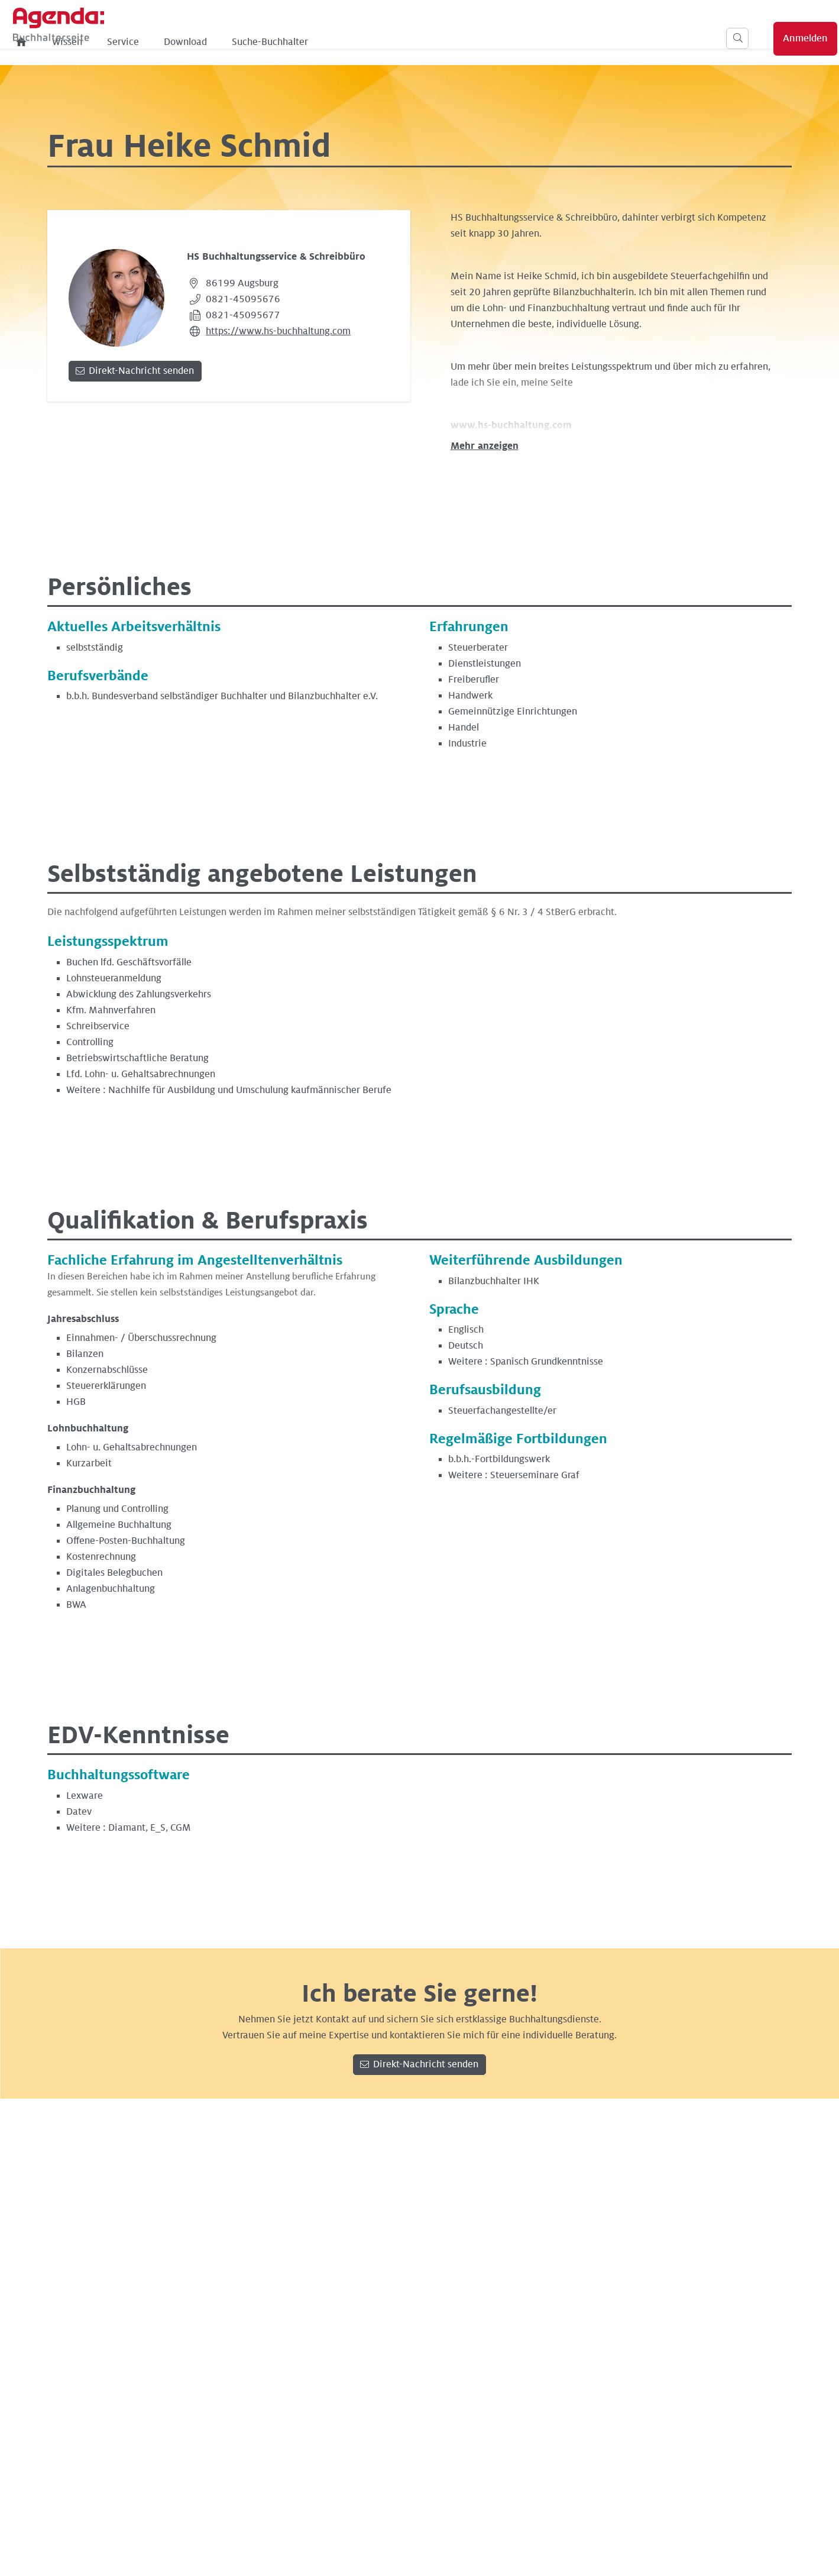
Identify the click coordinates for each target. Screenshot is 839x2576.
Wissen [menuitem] (250, 42)
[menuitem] (204, 42)
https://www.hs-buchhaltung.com (278, 331)
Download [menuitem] (368, 42)
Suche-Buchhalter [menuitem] (452, 42)
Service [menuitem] (306, 42)
